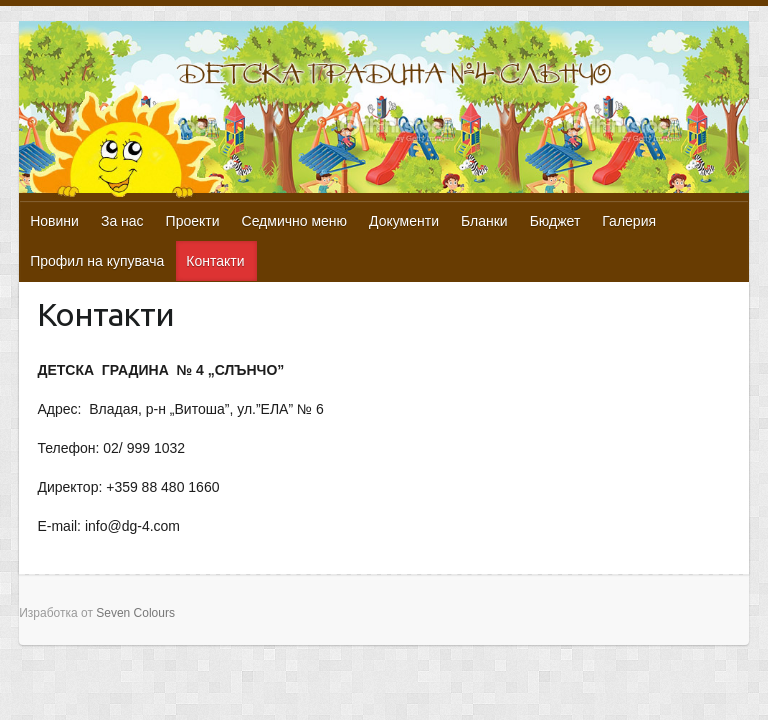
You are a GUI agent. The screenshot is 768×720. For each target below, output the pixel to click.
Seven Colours (135, 613)
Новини (54, 221)
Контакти (215, 261)
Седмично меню (295, 221)
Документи (404, 221)
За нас (122, 221)
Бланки (484, 221)
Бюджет (555, 221)
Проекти (193, 221)
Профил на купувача (97, 261)
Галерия (629, 221)
